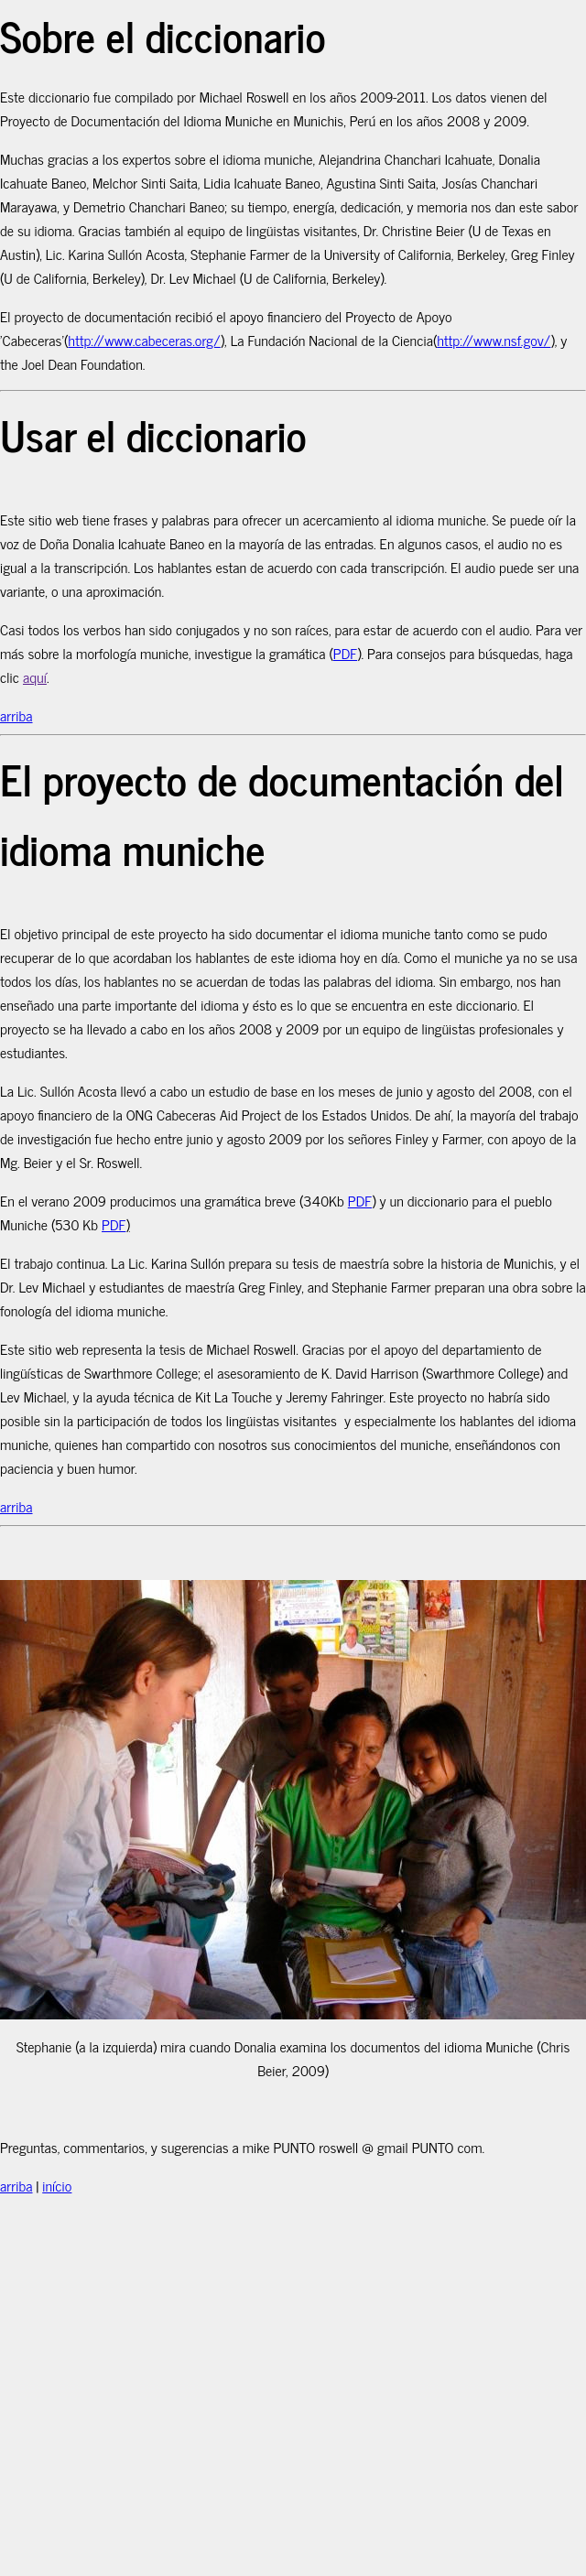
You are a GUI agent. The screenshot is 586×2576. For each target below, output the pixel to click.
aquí (35, 676)
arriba (16, 715)
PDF (345, 653)
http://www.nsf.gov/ (493, 340)
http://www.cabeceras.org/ (144, 340)
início (56, 2185)
